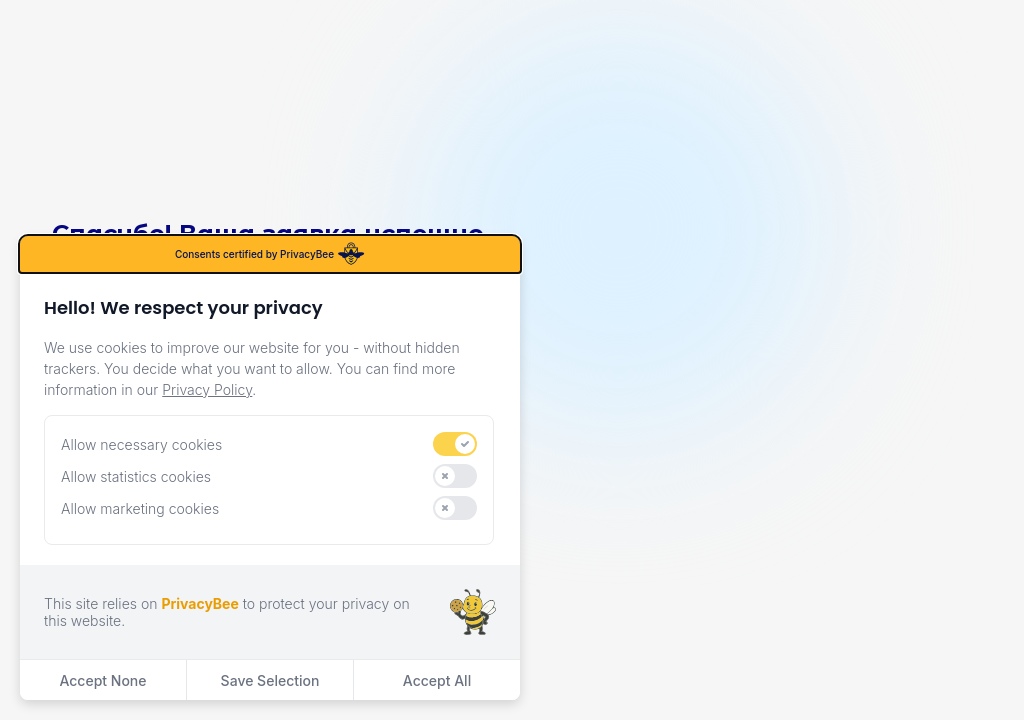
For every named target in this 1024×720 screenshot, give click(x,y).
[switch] (455, 444)
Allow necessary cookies (141, 444)
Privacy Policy (207, 389)
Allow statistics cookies (136, 476)
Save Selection (270, 680)
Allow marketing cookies (140, 508)
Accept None (102, 680)
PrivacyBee (199, 603)
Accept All (437, 680)
